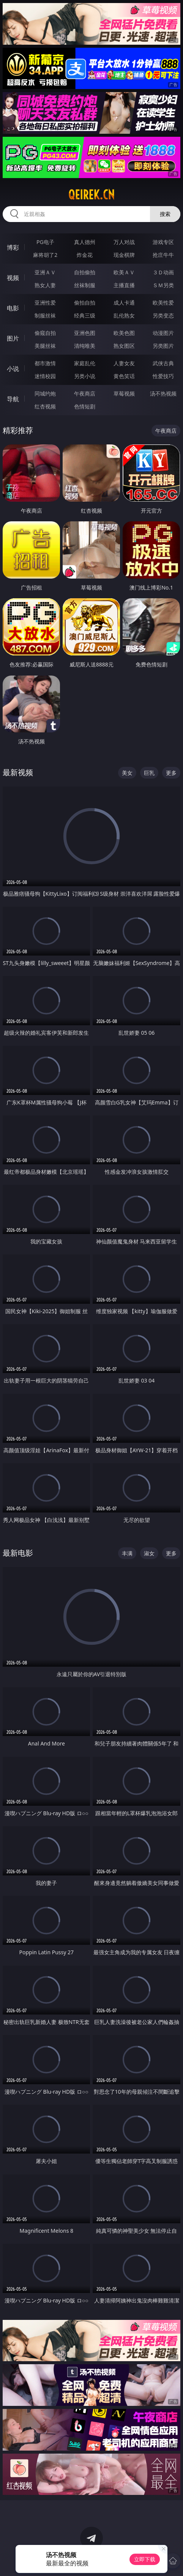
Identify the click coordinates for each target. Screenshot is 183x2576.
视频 (13, 278)
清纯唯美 (84, 345)
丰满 (127, 1553)
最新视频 (18, 772)
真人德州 (84, 242)
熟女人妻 (45, 285)
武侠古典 (163, 363)
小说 (13, 368)
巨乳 (149, 772)
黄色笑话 (124, 376)
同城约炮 (45, 393)
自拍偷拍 (84, 272)
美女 (127, 772)
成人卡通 (124, 302)
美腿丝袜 (45, 345)
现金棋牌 (124, 254)
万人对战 (124, 242)
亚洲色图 (84, 332)
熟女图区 (124, 345)
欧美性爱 (163, 302)
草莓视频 (124, 393)
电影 (13, 308)
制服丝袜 (45, 315)
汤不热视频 (163, 393)
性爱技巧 (163, 376)
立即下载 (144, 2559)
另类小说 (84, 376)
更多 (171, 772)
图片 (13, 338)
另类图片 (163, 345)
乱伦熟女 (124, 315)
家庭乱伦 (84, 363)
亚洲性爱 (45, 302)
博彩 (13, 247)
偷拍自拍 (84, 302)
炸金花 (85, 254)
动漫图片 (163, 332)
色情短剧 (84, 406)
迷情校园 (45, 376)
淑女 (149, 1553)
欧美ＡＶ (124, 272)
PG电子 (45, 242)
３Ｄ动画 (163, 272)
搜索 (165, 213)
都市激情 (45, 363)
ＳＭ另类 (163, 285)
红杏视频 (45, 406)
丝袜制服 (84, 285)
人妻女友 (124, 363)
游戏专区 (163, 242)
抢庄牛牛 (163, 254)
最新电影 (18, 1553)
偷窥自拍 (45, 332)
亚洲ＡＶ (45, 272)
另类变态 (163, 315)
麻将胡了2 (45, 254)
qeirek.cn (91, 194)
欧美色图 (124, 332)
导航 (13, 399)
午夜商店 (84, 393)
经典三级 (84, 315)
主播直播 (124, 285)
